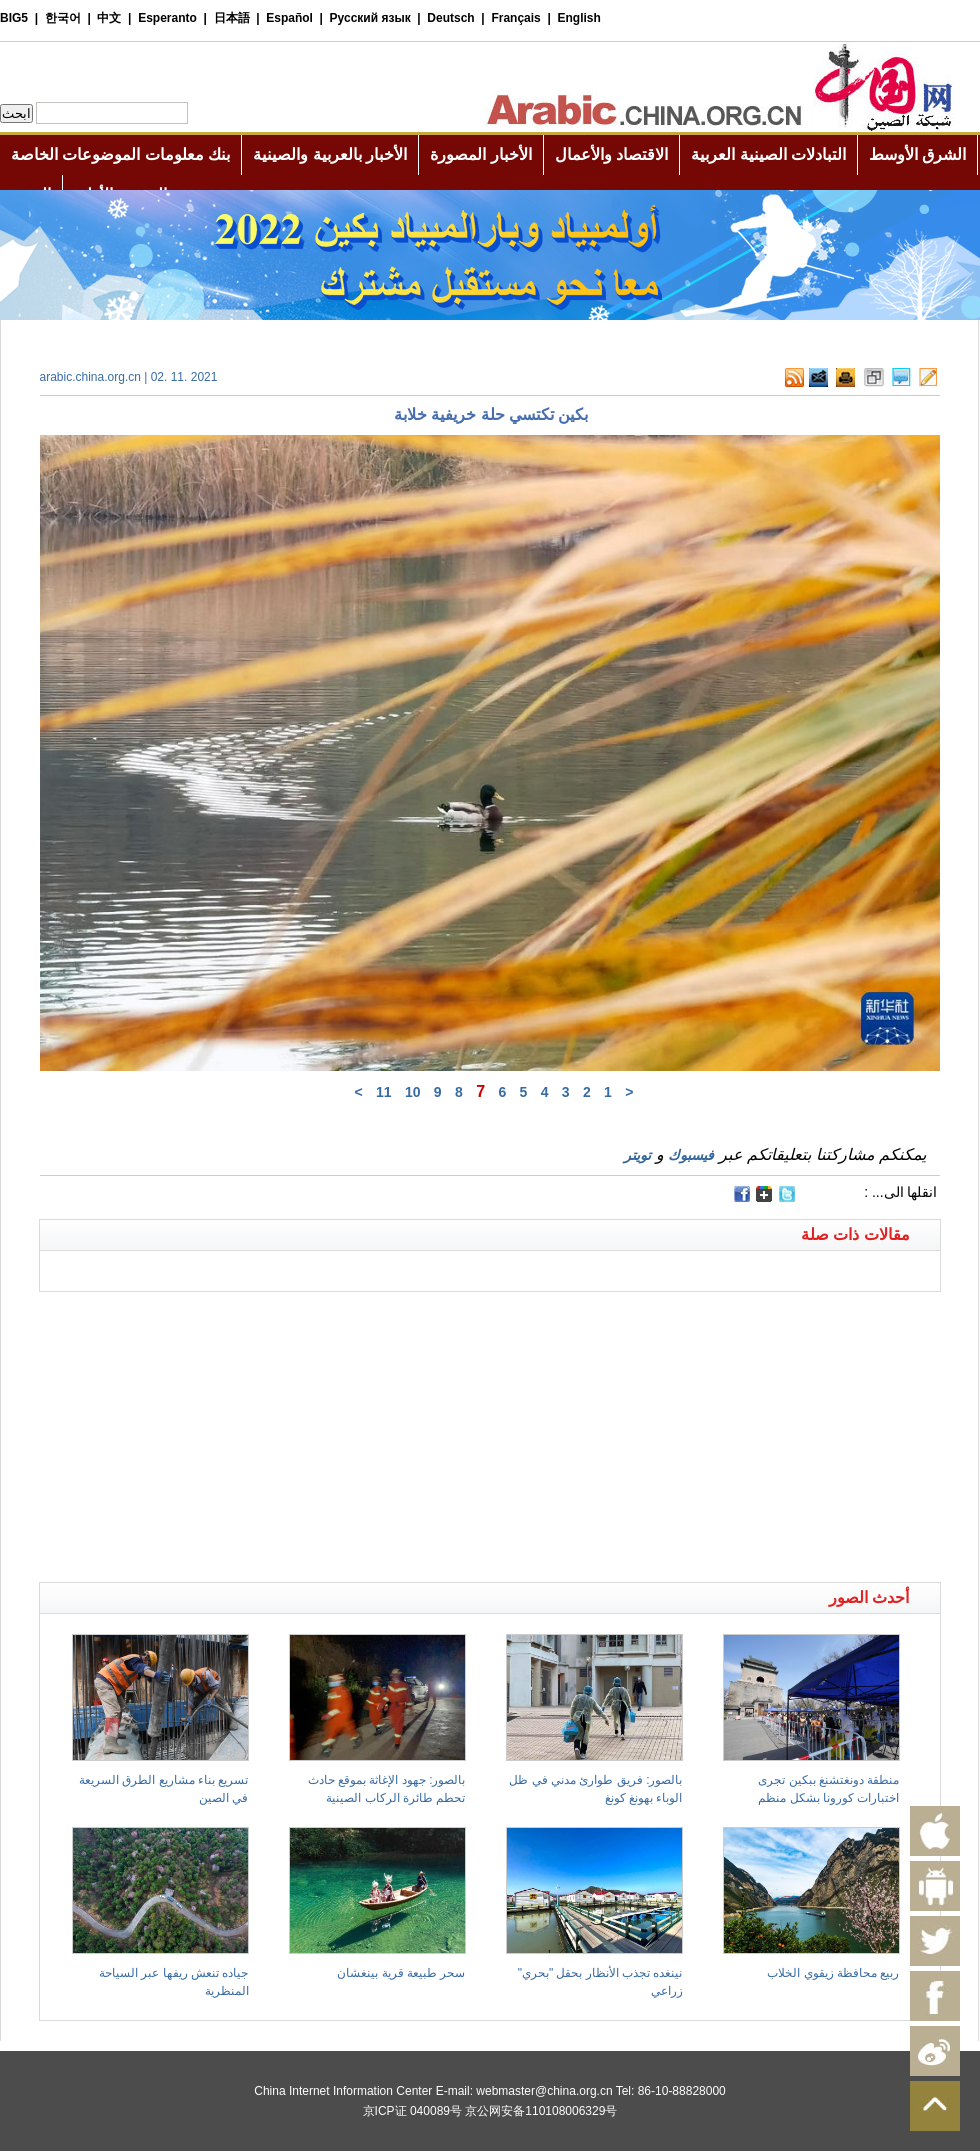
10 (413, 1092)
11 (384, 1092)
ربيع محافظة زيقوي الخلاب (833, 1973)
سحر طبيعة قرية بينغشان (401, 1973)
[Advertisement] (265, 1317)
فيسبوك (691, 1155)
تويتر (637, 1155)
